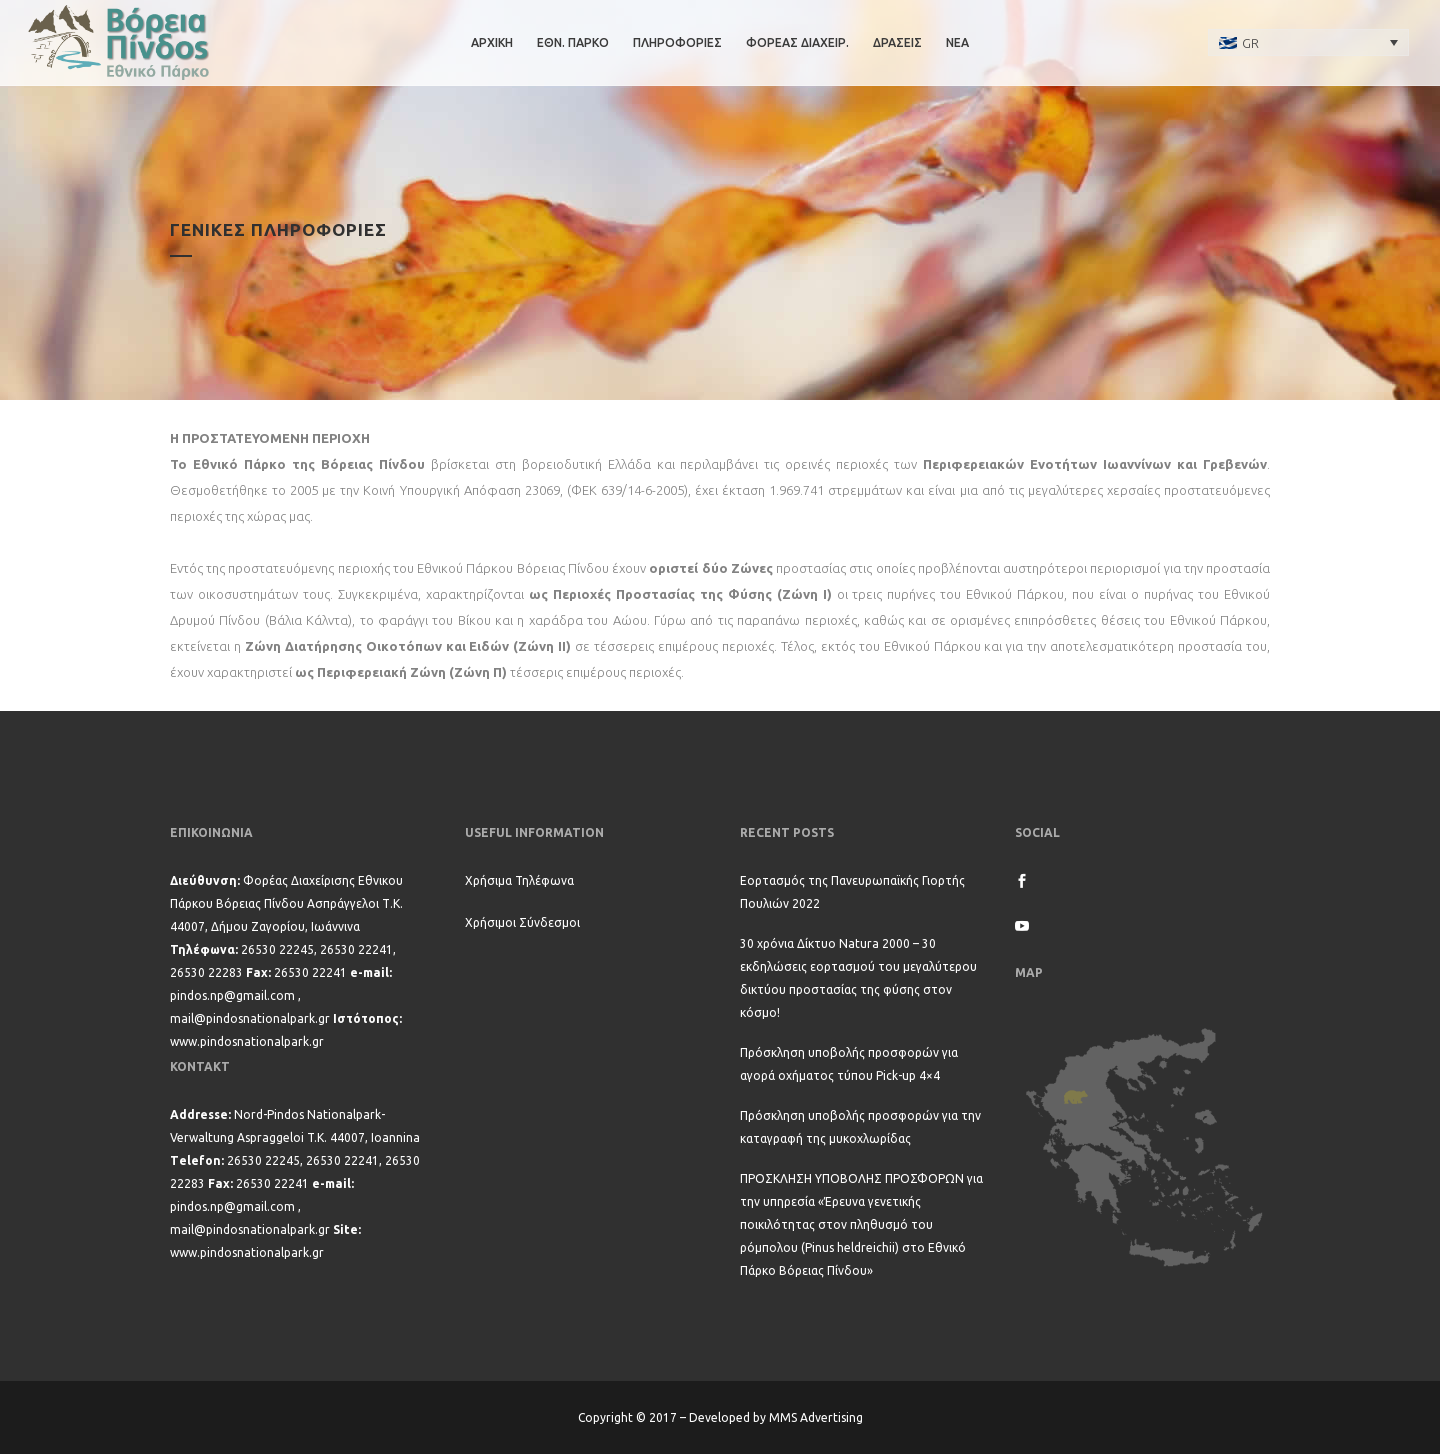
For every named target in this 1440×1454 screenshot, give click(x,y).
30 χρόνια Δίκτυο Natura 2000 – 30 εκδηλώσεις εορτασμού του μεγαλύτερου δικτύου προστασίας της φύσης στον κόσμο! (858, 978)
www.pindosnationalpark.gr (247, 1041)
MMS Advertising (816, 1417)
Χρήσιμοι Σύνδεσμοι (522, 922)
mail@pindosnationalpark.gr (250, 1018)
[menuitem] (1309, 42)
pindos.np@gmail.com (232, 995)
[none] (1309, 42)
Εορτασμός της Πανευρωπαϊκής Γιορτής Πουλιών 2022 (852, 892)
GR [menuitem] (1250, 43)
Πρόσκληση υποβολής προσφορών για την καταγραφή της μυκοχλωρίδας (860, 1127)
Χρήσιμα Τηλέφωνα (519, 880)
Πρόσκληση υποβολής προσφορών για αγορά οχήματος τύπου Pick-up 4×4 (849, 1064)
